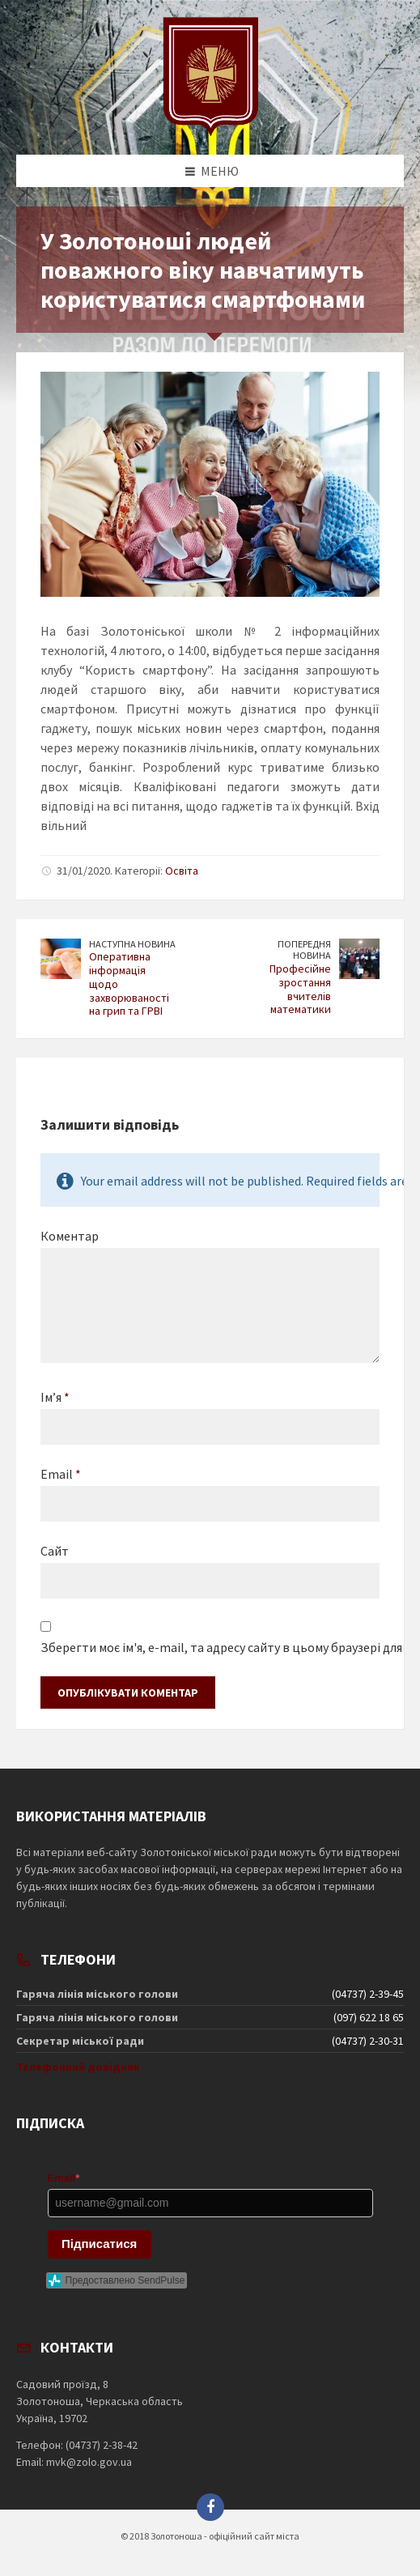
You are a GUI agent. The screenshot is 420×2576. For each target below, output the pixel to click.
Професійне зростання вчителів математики (300, 988)
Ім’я (55, 1397)
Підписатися (99, 2243)
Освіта (181, 870)
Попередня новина (304, 950)
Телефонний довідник (78, 2066)
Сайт (54, 1551)
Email (60, 1474)
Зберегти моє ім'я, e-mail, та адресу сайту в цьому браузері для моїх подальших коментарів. (210, 1647)
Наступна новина (132, 944)
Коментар (69, 1236)
